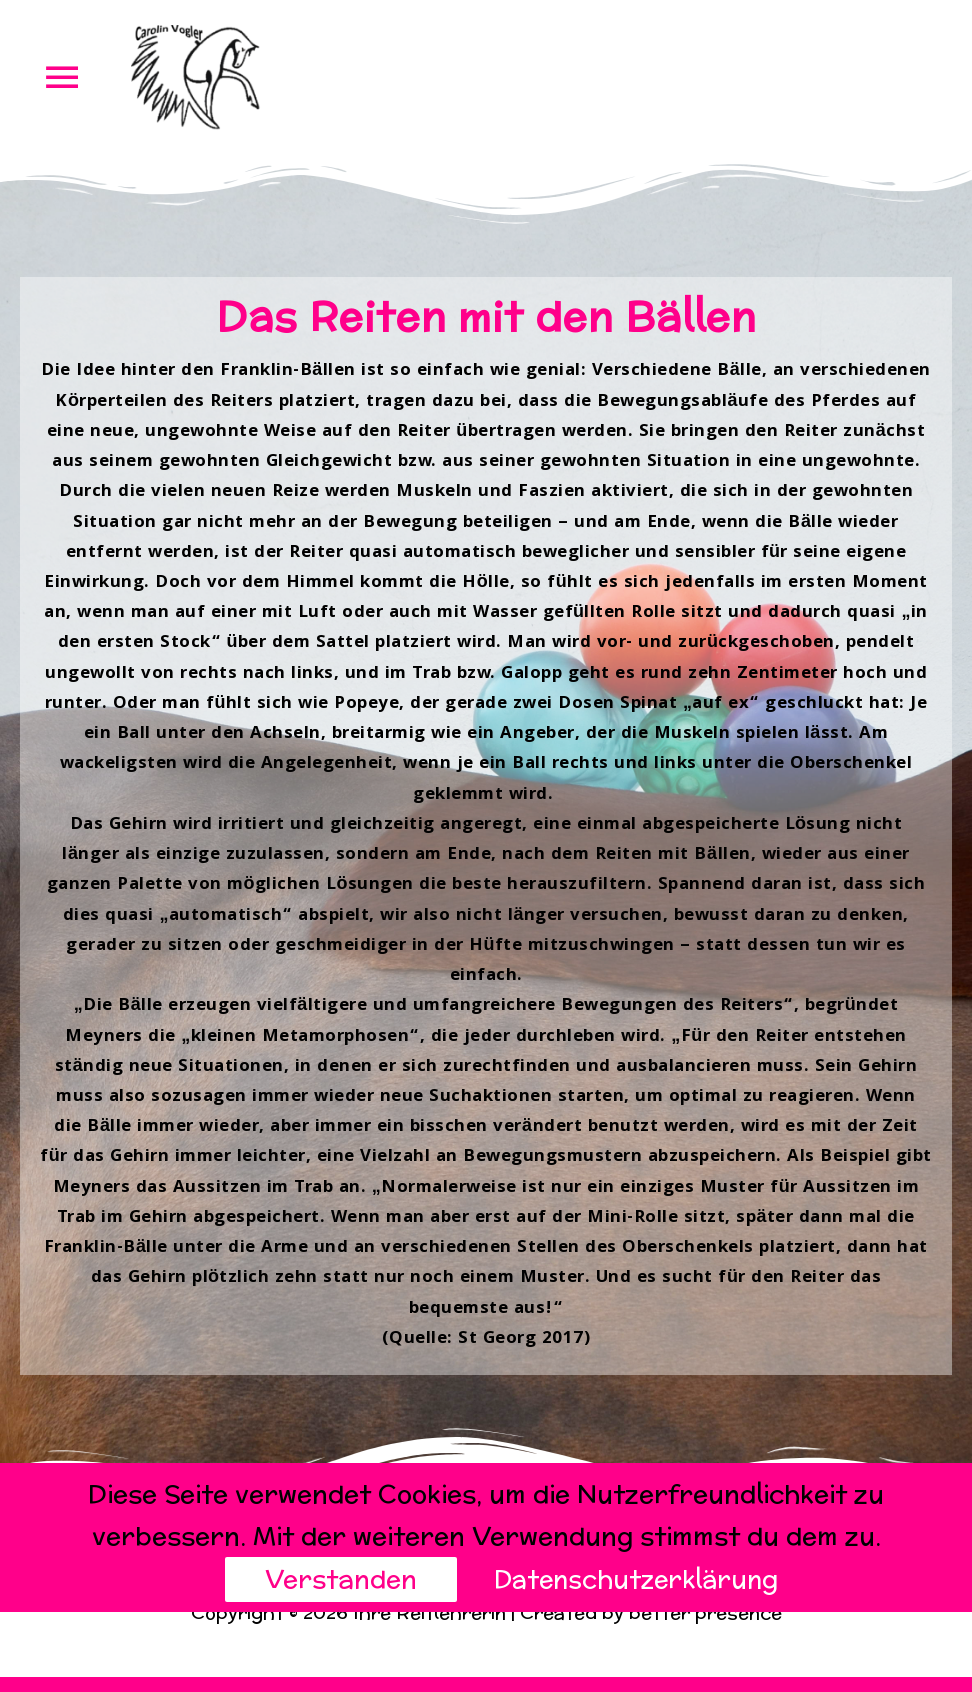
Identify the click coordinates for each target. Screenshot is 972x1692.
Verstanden (337, 1579)
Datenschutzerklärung (636, 1579)
